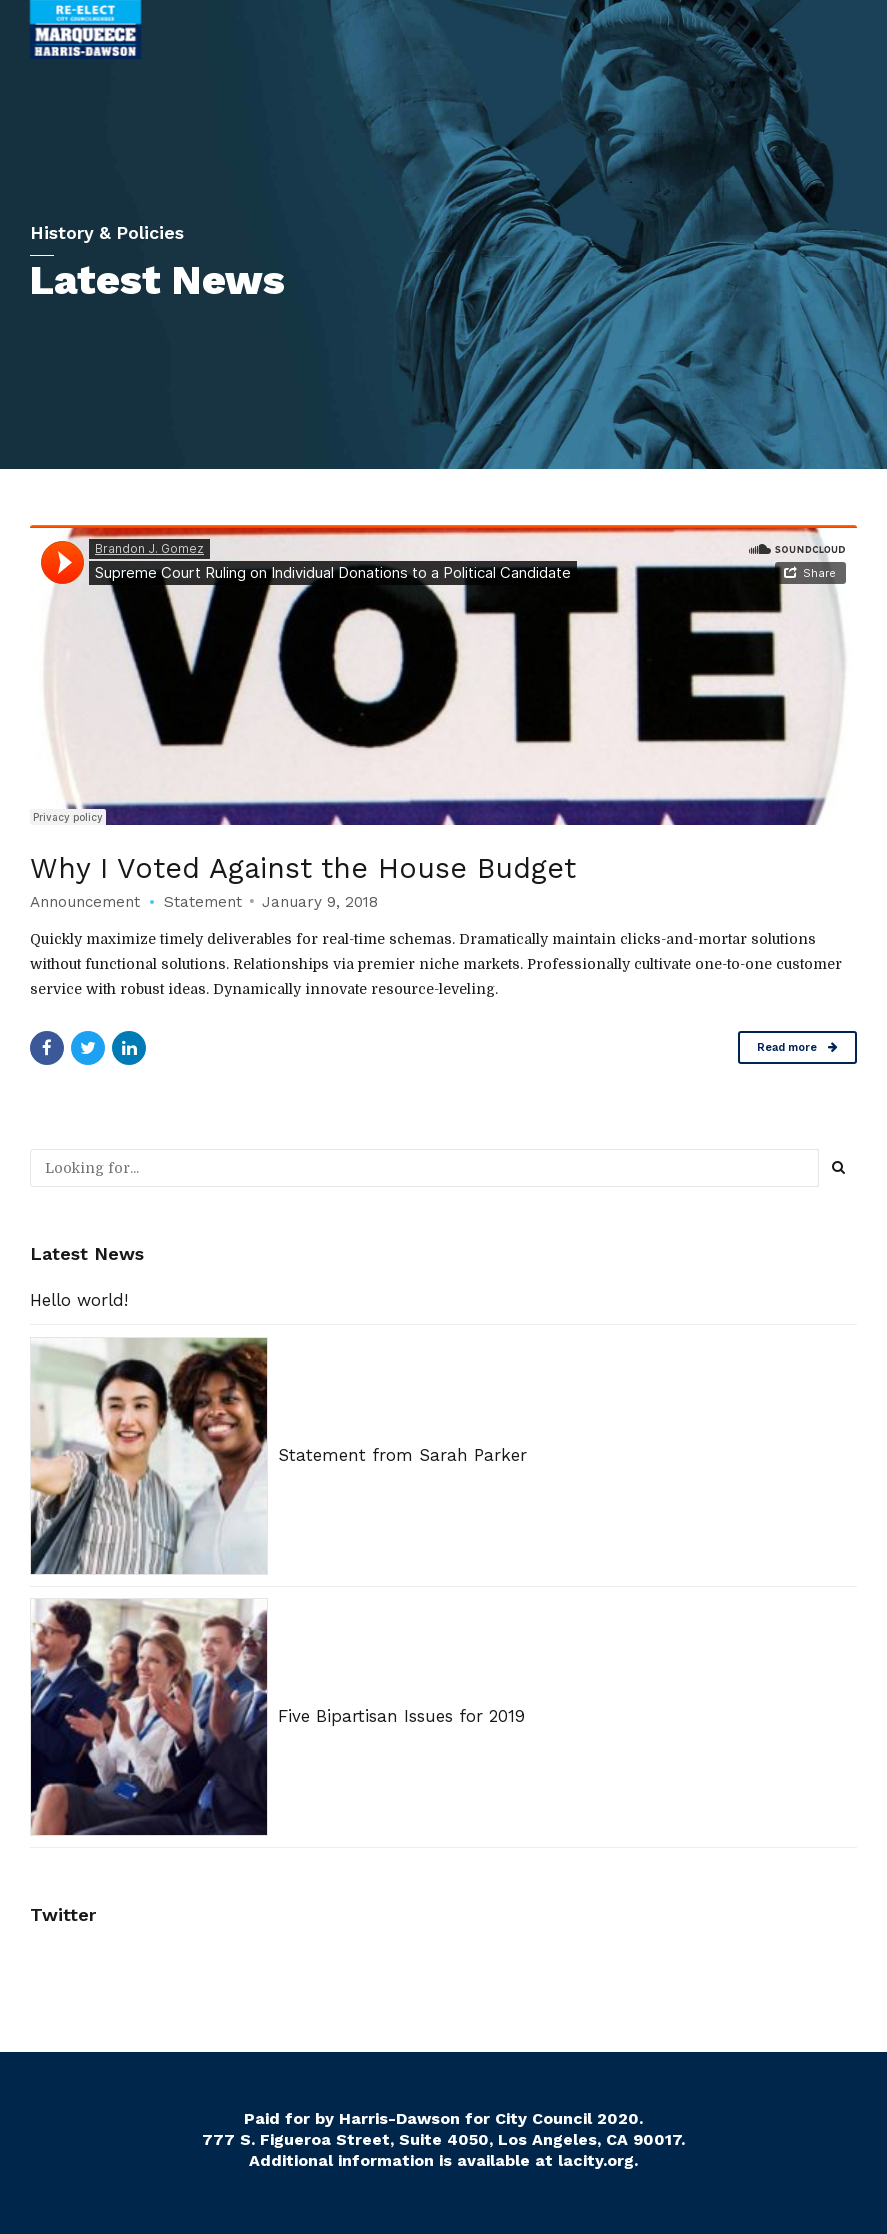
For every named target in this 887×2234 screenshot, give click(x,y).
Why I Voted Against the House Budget (306, 868)
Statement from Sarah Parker (402, 1455)
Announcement (85, 902)
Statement (203, 902)
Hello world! (79, 1300)
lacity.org (596, 2160)
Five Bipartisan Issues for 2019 (401, 1716)
